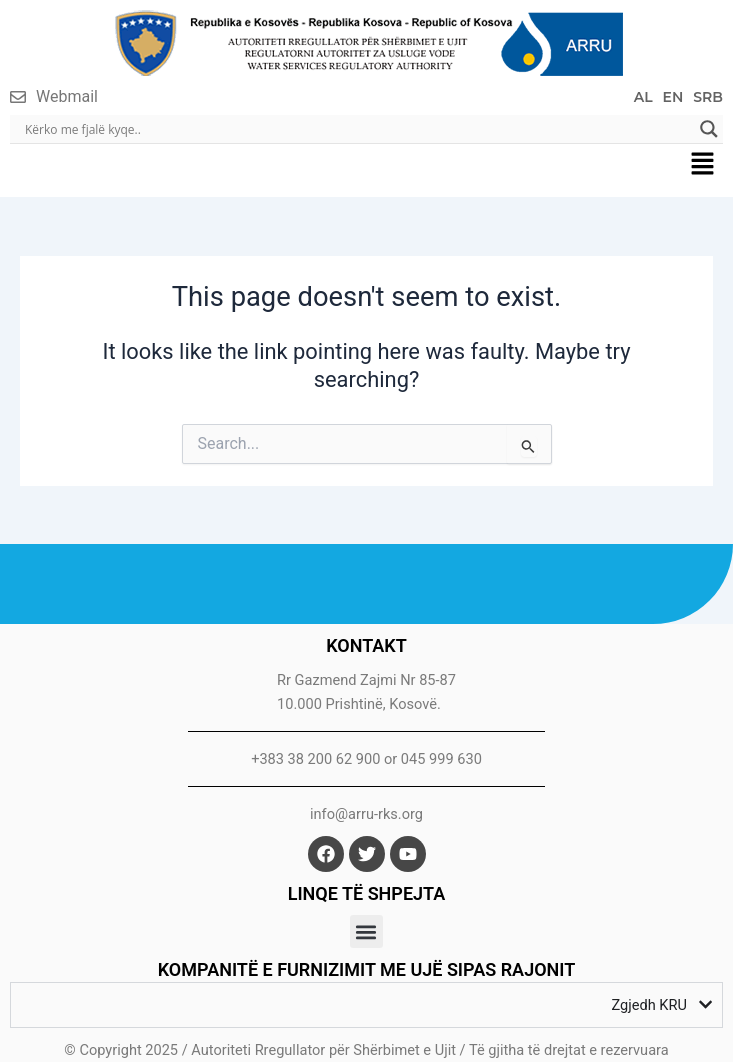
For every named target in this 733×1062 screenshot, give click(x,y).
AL (643, 97)
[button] (703, 165)
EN (673, 97)
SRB (708, 97)
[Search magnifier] (709, 129)
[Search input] (357, 129)
